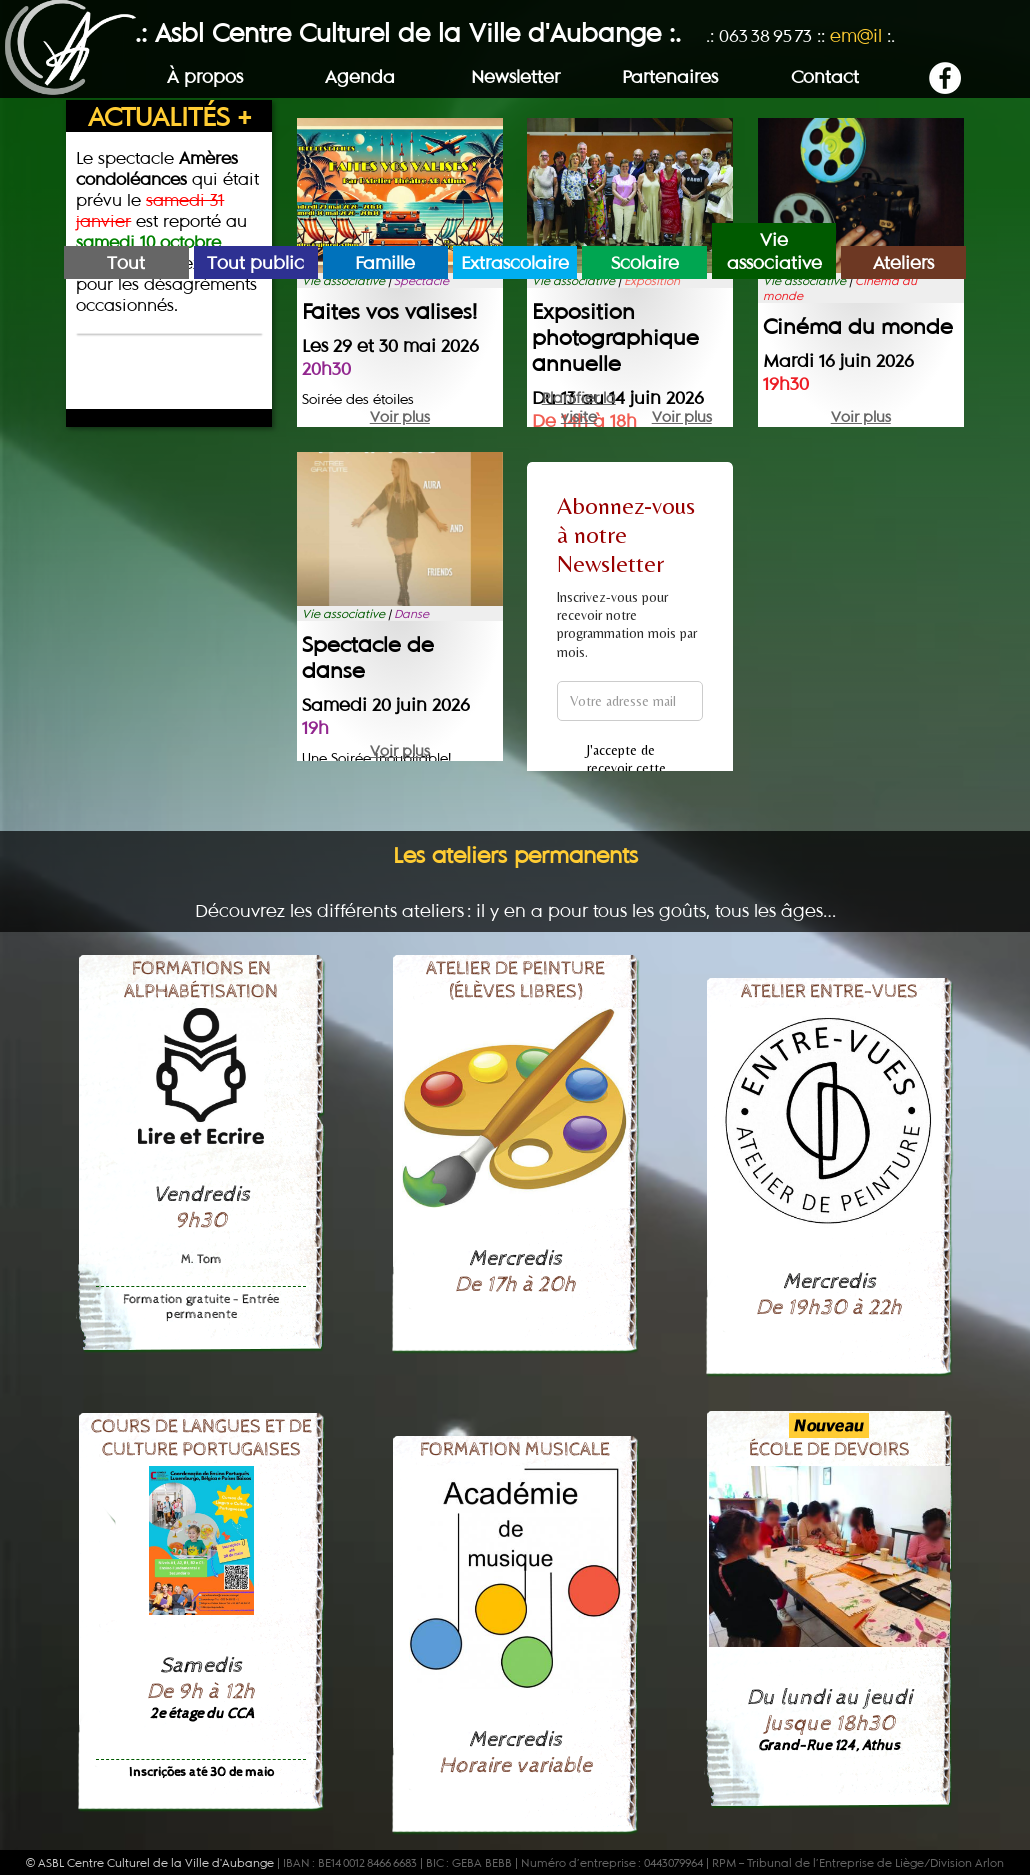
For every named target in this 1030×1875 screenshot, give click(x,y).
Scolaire (645, 262)
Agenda (360, 76)
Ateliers (903, 262)
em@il (856, 35)
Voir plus (400, 416)
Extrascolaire (515, 262)
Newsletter (515, 76)
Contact (825, 76)
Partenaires (670, 76)
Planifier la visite (579, 398)
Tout (126, 262)
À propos (205, 76)
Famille (385, 262)
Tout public (255, 262)
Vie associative (774, 251)
